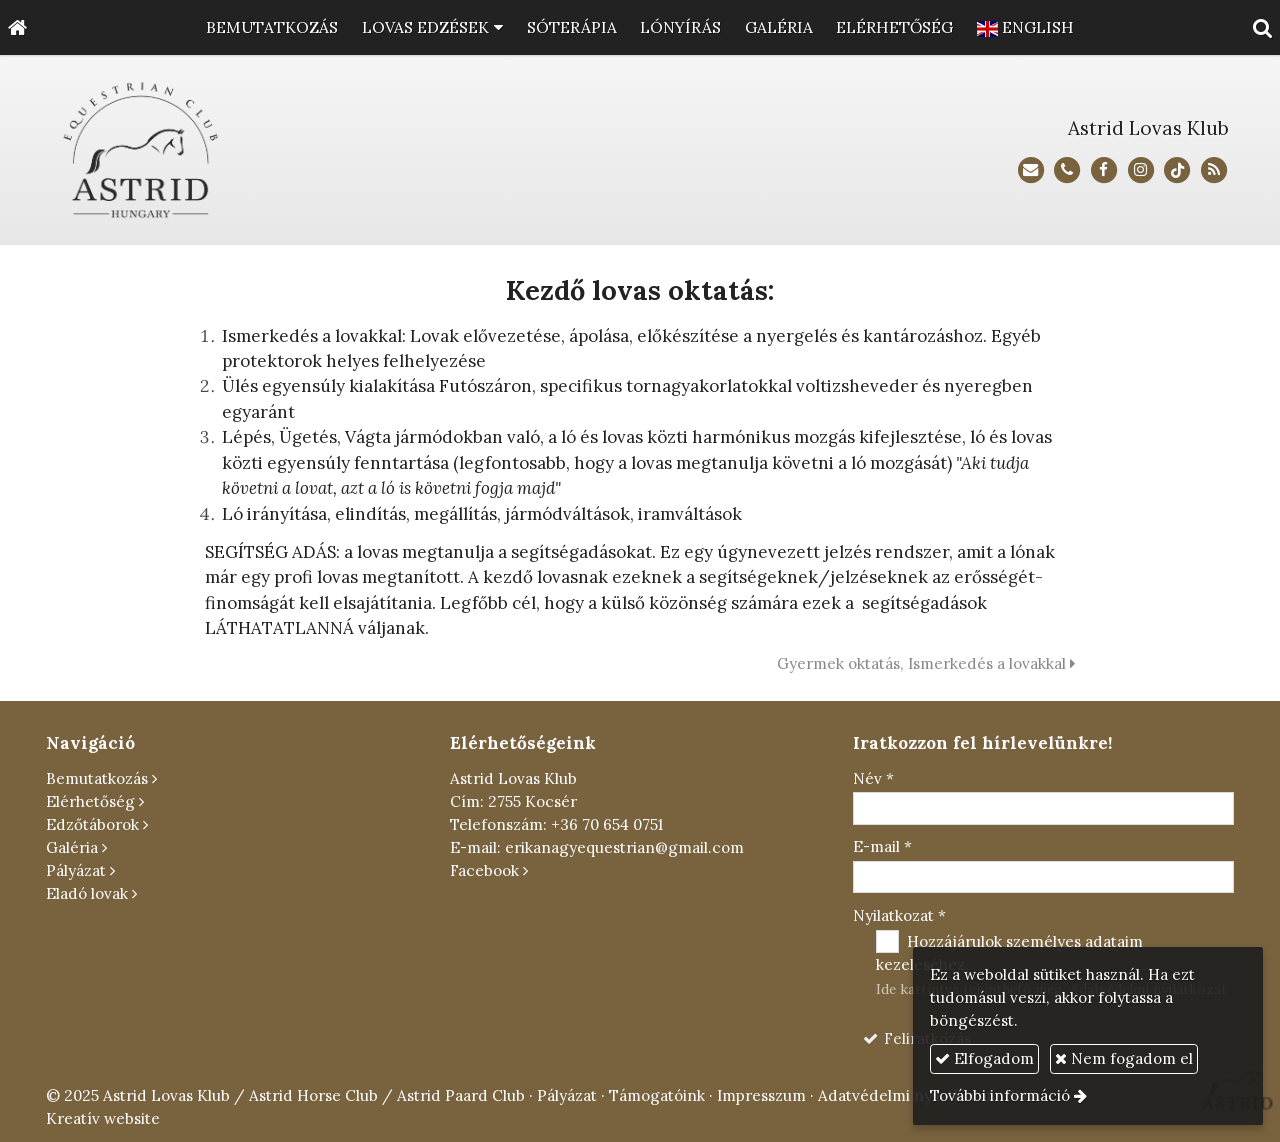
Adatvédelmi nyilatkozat (905, 1095)
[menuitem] (272, 27)
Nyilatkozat (899, 915)
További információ (1000, 1095)
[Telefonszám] (1067, 170)
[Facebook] (1104, 170)
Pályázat (76, 870)
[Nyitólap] (17, 27)
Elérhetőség (90, 801)
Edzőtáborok (92, 824)
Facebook (484, 870)
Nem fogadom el (1124, 1058)
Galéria (72, 847)
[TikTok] (1177, 170)
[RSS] (1214, 170)
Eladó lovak (87, 893)
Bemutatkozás (97, 778)
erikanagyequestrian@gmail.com (624, 847)
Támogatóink (657, 1095)
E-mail (882, 846)
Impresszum (761, 1095)
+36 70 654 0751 (607, 824)
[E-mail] (1030, 170)
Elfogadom (984, 1058)
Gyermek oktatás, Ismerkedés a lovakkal (926, 663)
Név (873, 778)
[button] (1262, 27)
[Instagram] (1140, 170)
